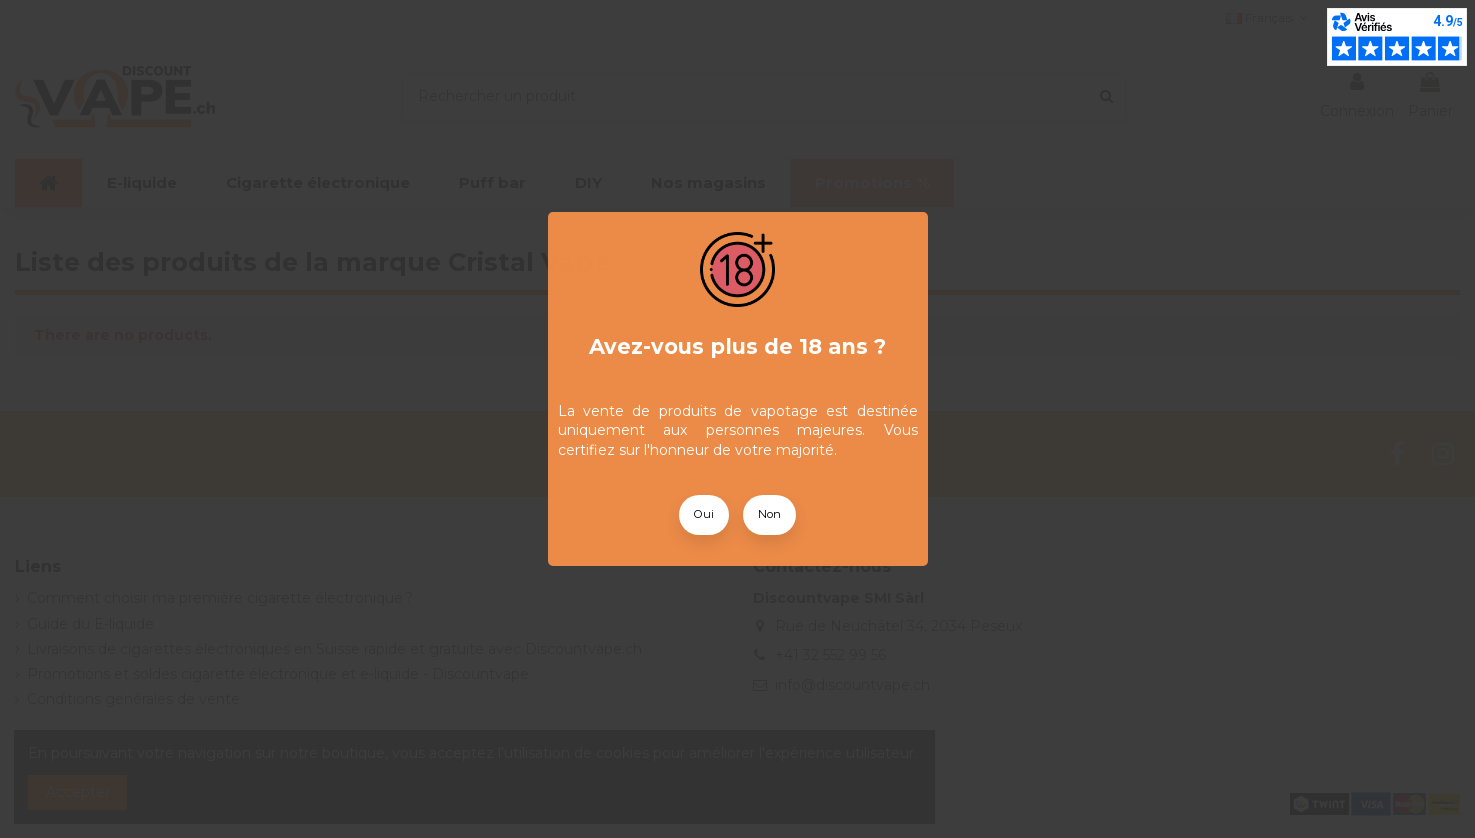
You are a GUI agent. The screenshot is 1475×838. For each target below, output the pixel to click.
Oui (704, 514)
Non (769, 514)
